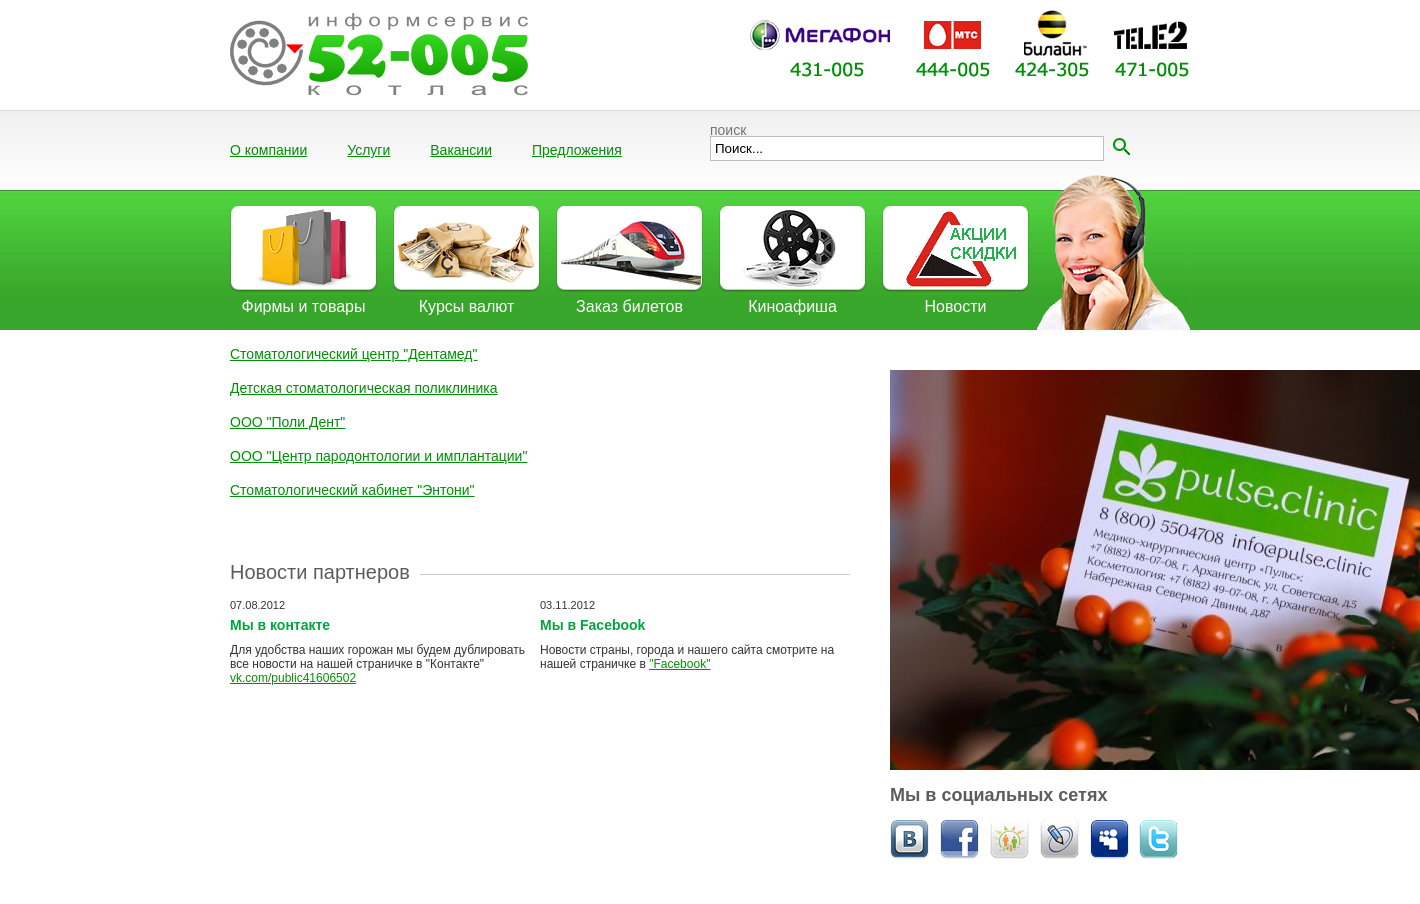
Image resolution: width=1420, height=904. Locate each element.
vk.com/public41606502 (293, 678)
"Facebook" (679, 664)
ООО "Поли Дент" (287, 422)
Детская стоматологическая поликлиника (364, 388)
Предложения (577, 150)
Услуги (368, 150)
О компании (268, 150)
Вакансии (461, 150)
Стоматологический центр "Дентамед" (353, 354)
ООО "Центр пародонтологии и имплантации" (378, 456)
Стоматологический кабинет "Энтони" (352, 490)
